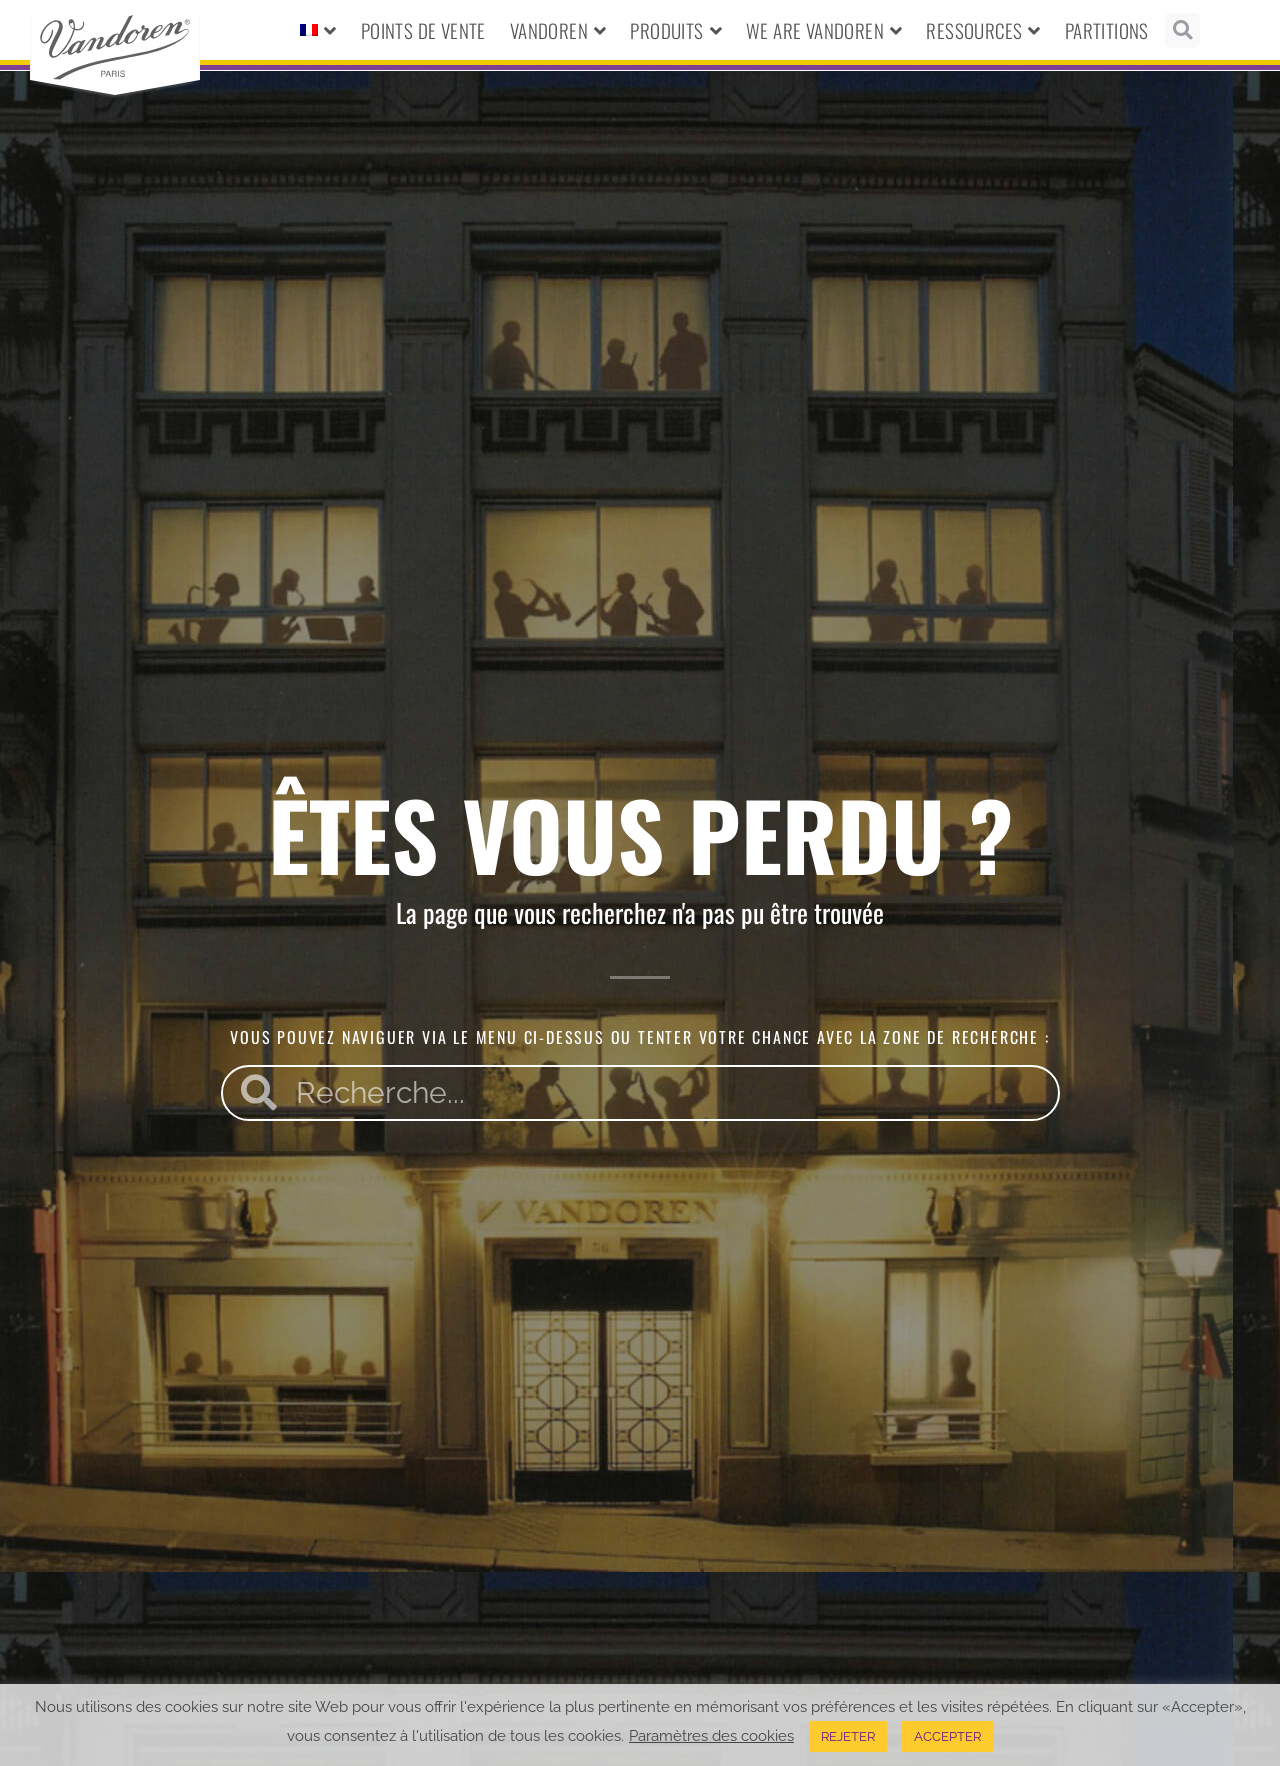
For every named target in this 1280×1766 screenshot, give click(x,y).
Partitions (1107, 30)
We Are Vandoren (824, 30)
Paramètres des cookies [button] (711, 1735)
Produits (676, 30)
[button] (1182, 30)
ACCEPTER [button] (947, 1736)
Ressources (983, 30)
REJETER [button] (848, 1736)
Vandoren (558, 30)
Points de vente (423, 30)
